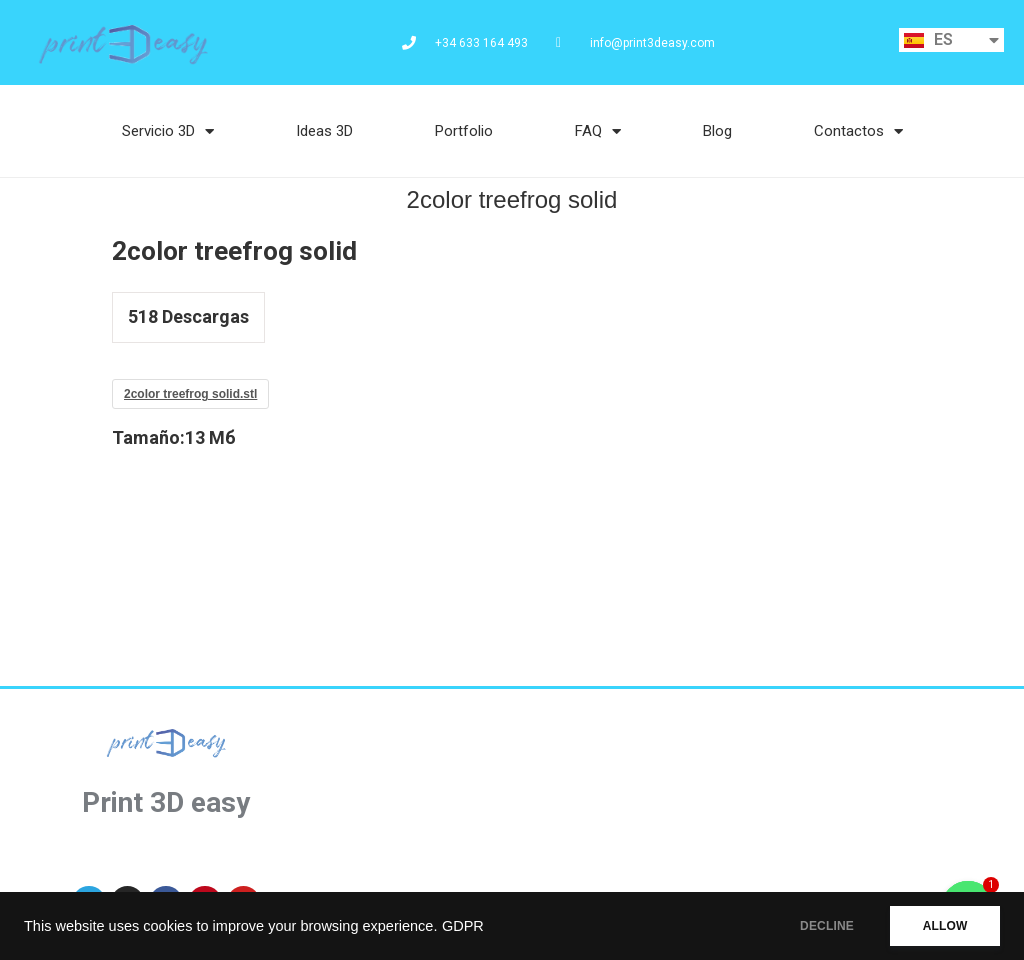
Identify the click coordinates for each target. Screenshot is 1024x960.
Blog (717, 131)
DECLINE (819, 926)
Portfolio (464, 131)
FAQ (598, 131)
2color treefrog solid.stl (190, 394)
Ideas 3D (324, 131)
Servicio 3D (168, 131)
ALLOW (942, 926)
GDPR (463, 926)
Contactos (858, 131)
